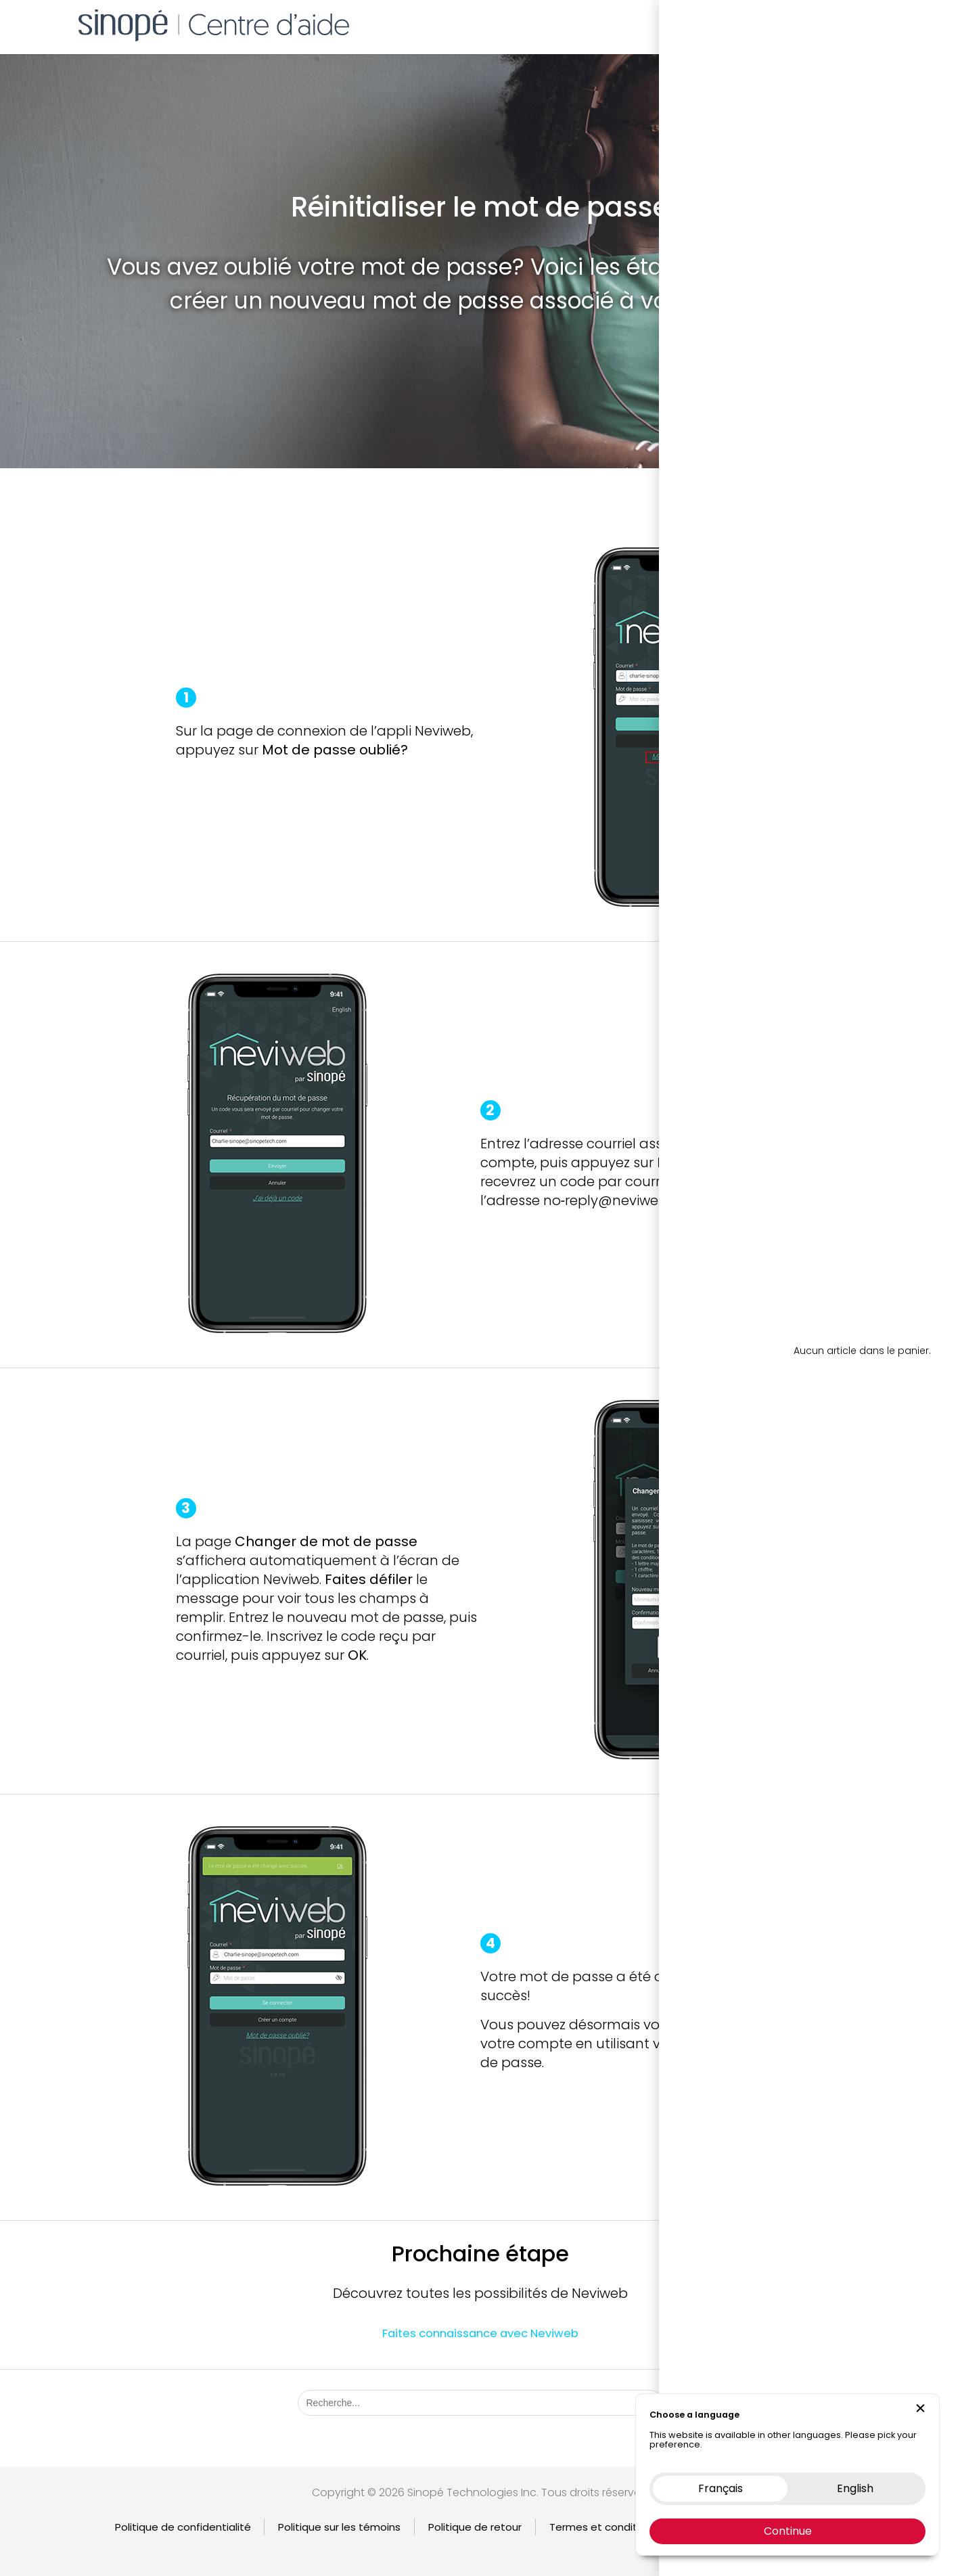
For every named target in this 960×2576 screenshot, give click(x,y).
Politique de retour (475, 2527)
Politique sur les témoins (339, 2527)
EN (891, 23)
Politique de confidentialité (183, 2527)
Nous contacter (805, 23)
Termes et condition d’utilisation (630, 2527)
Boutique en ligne (705, 23)
